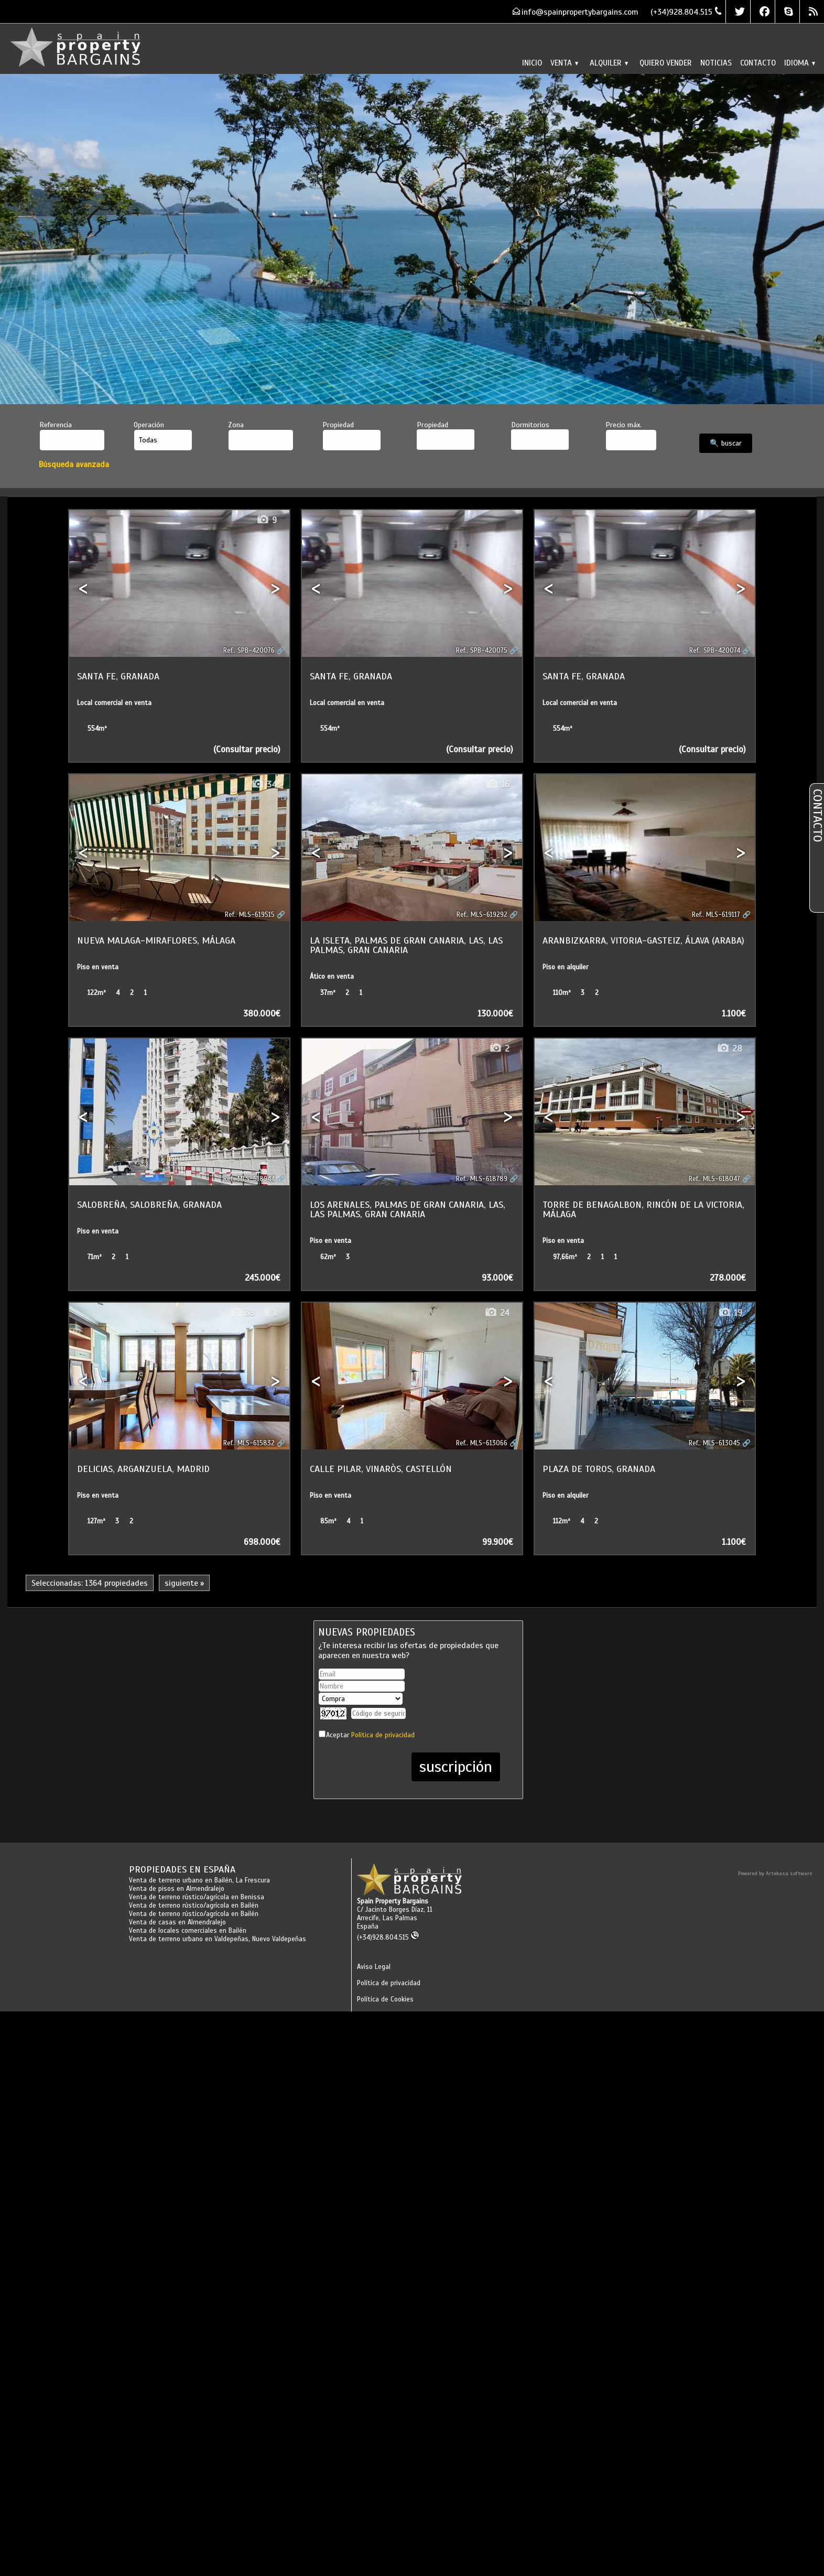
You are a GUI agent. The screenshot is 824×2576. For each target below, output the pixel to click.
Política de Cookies (385, 1999)
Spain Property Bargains (392, 1901)
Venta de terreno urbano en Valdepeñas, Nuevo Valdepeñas (217, 1939)
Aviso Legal (374, 1967)
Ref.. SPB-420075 (481, 650)
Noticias (716, 63)
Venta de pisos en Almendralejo (176, 1889)
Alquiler (609, 63)
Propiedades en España (182, 1869)
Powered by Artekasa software (775, 1873)
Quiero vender (665, 63)
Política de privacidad (383, 1735)
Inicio (532, 63)
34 (264, 784)
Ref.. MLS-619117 (716, 915)
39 (242, 1312)
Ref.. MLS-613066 (481, 1443)
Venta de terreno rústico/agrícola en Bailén (193, 1905)
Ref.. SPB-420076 (249, 650)
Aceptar (370, 1735)
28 (729, 1048)
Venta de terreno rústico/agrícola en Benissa (196, 1897)
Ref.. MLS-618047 (714, 1179)
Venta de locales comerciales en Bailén (187, 1930)
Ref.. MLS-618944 (249, 1179)
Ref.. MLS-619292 (482, 915)
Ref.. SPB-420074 (714, 650)
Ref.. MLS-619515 (250, 915)
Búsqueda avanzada (74, 464)
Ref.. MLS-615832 (249, 1443)
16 (497, 784)
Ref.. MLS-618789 (481, 1179)
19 (730, 1312)
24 (496, 1312)
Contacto (758, 63)
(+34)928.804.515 (388, 1937)
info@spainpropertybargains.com (580, 12)
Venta (564, 63)
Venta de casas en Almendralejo (177, 1922)
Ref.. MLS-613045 (714, 1443)
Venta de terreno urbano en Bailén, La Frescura (199, 1880)
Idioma (799, 63)
